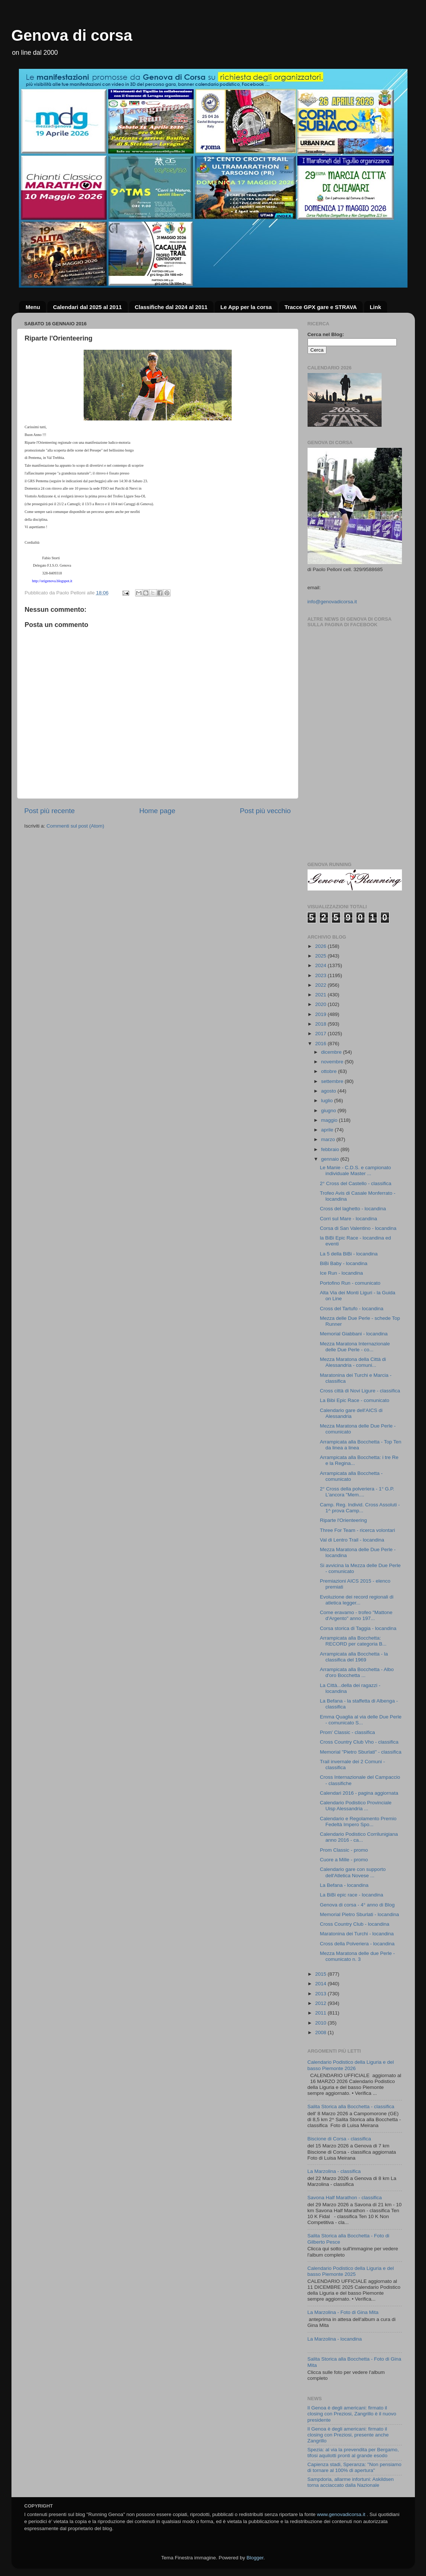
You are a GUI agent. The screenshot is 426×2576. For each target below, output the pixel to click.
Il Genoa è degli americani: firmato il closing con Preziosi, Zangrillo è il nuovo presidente (352, 2413)
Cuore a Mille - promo (344, 1859)
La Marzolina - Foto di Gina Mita (343, 2312)
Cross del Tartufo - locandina (351, 1308)
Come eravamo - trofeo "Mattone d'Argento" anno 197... (356, 1615)
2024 (321, 965)
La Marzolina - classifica (334, 2171)
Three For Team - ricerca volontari (357, 1530)
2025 (321, 956)
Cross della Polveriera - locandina (357, 1943)
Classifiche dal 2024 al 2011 (171, 307)
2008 (321, 2032)
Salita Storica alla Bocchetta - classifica (351, 2106)
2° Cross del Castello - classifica (355, 1183)
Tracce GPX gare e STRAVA (321, 307)
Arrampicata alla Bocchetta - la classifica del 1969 (354, 1657)
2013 (321, 1993)
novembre (333, 1061)
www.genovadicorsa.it (341, 2514)
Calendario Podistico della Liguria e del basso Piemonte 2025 (351, 2271)
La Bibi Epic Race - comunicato (354, 1400)
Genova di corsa (72, 35)
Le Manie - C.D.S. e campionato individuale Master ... (355, 1170)
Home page (157, 811)
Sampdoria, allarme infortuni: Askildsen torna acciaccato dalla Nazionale (351, 2482)
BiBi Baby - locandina (343, 1263)
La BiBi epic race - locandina (351, 1895)
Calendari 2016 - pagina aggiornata (359, 1793)
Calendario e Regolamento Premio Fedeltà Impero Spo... (358, 1821)
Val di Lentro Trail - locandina (352, 1540)
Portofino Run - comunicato (350, 1283)
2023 (321, 975)
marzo (328, 1139)
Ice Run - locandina (341, 1273)
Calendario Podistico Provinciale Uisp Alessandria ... (356, 1805)
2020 (321, 1004)
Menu (33, 307)
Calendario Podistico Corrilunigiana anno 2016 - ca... (359, 1837)
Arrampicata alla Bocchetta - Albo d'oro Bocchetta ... (357, 1672)
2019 (321, 1014)
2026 (321, 946)
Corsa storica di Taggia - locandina (358, 1628)
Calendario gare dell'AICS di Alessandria (351, 1413)
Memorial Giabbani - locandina (354, 1333)
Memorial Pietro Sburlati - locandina (359, 1914)
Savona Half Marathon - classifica (345, 2197)
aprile (328, 1130)
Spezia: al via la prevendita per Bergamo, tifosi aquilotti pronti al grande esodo (353, 2452)
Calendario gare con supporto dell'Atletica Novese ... (353, 1872)
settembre (333, 1081)
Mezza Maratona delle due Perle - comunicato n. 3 (357, 1956)
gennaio (331, 1159)
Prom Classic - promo (344, 1850)
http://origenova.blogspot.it (52, 581)
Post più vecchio (265, 811)
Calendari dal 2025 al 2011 (87, 307)
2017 (321, 1033)
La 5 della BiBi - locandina (349, 1254)
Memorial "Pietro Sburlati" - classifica (360, 1752)
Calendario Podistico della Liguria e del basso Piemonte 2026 (351, 2065)
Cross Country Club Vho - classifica (359, 1742)
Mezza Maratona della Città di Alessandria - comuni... (353, 1362)
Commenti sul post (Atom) (75, 826)
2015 (321, 1974)
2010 (321, 2023)
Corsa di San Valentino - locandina (358, 1228)
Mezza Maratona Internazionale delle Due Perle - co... (355, 1346)
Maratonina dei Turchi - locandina (357, 1933)
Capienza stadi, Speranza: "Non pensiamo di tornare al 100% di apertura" (355, 2467)
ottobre (329, 1071)
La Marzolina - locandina (335, 2339)
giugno (329, 1110)
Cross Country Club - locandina (354, 1924)
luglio (327, 1100)
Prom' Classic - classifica (347, 1732)
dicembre (332, 1052)
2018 (321, 1024)
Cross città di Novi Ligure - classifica (360, 1390)
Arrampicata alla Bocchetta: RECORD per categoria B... (353, 1641)
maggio (330, 1120)
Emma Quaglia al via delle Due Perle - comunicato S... (361, 1719)
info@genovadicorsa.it (332, 601)
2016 (321, 1043)
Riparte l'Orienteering (343, 1520)
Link (375, 307)
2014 (321, 1983)
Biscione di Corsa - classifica (339, 2138)
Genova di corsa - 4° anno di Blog (357, 1905)
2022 (321, 985)
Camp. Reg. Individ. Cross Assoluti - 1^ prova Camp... (360, 1507)
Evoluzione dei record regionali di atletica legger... (356, 1600)
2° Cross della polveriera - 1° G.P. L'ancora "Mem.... (357, 1491)
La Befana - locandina (344, 1885)
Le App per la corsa (246, 307)
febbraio (331, 1149)
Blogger (255, 2557)
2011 (321, 2013)
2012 (321, 2003)
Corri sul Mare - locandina (348, 1218)
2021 (321, 994)
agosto (329, 1091)
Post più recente (49, 811)
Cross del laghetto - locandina (353, 1208)
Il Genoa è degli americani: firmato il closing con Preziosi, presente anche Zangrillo (348, 2434)
